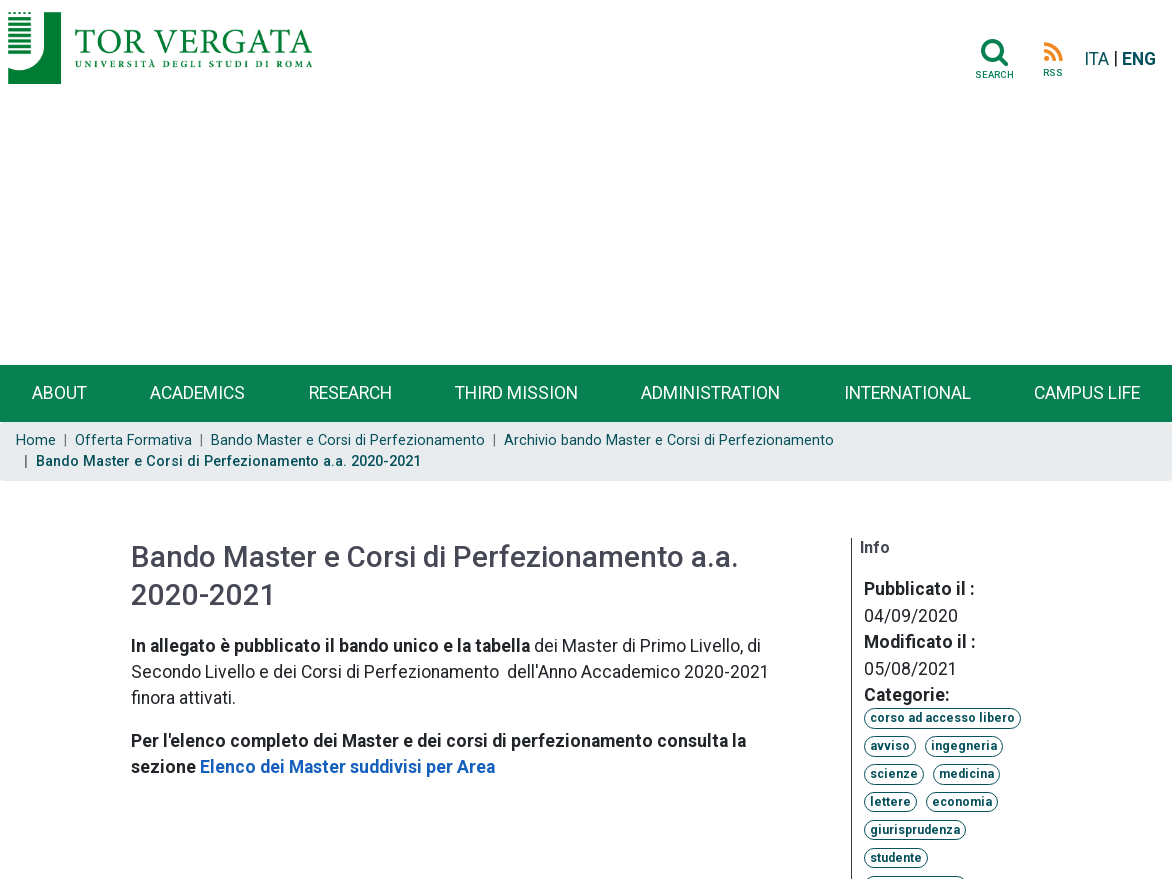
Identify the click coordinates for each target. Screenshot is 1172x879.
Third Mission (516, 393)
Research (350, 393)
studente (896, 858)
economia (962, 802)
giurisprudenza (915, 830)
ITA (1096, 59)
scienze (894, 774)
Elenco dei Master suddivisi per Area (347, 767)
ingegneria (964, 746)
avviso (890, 746)
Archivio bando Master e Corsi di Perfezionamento (669, 440)
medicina (966, 774)
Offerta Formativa (133, 440)
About (59, 393)
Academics (197, 393)
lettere (890, 802)
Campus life (1087, 393)
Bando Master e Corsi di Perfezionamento (348, 440)
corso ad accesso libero (942, 718)
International (907, 393)
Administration (710, 393)
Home (36, 440)
